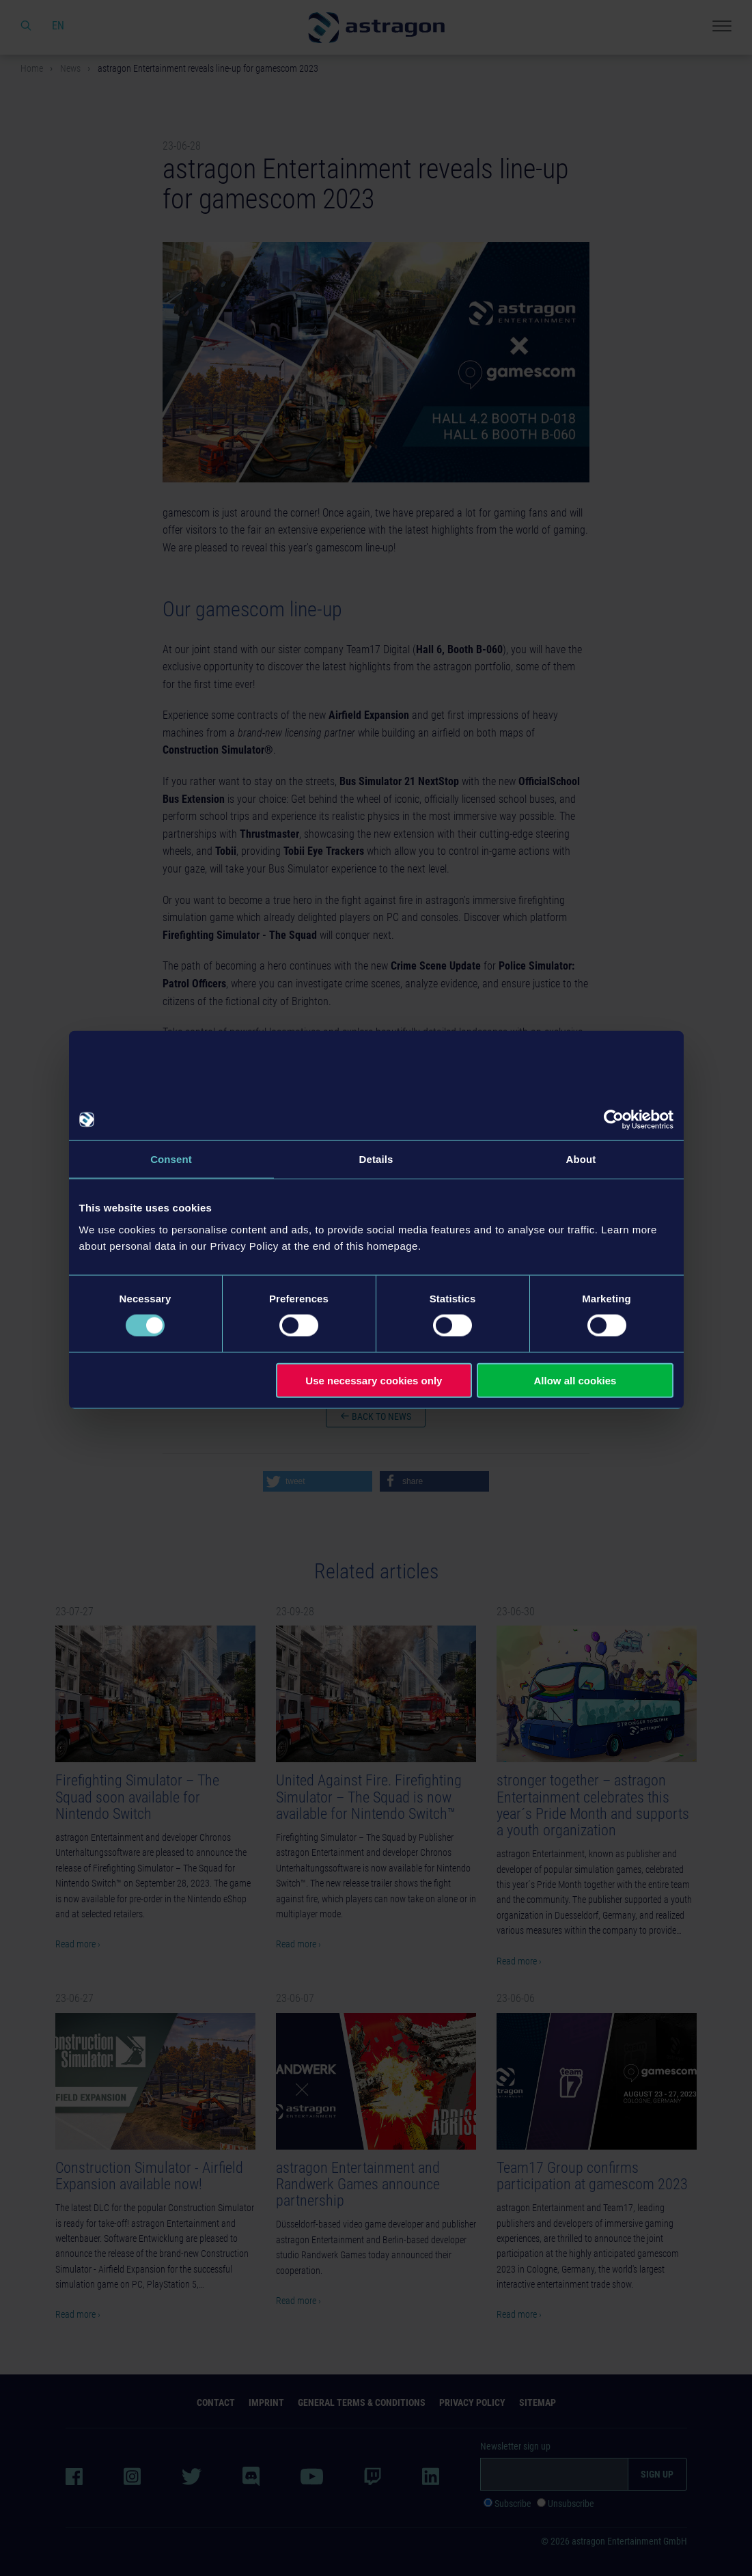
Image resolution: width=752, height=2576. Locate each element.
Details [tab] (376, 1159)
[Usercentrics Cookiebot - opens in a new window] (613, 1120)
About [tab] (581, 1159)
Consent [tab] (171, 1159)
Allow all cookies (575, 1380)
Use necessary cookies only (373, 1380)
